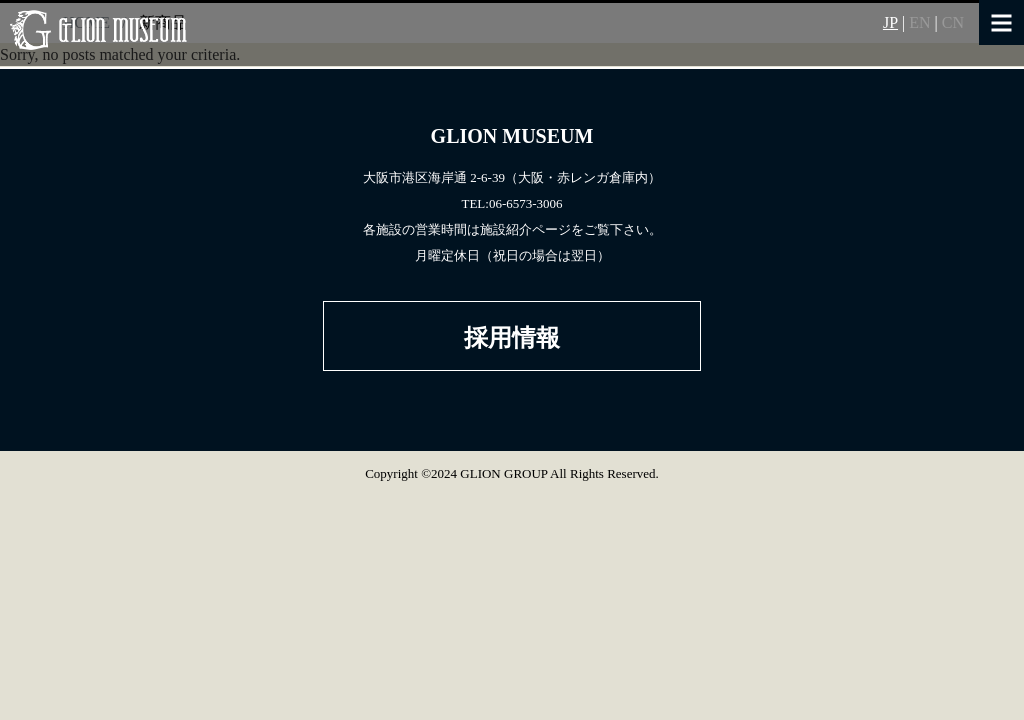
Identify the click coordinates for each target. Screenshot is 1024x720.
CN (953, 23)
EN (919, 23)
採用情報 (512, 338)
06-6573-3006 (526, 203)
